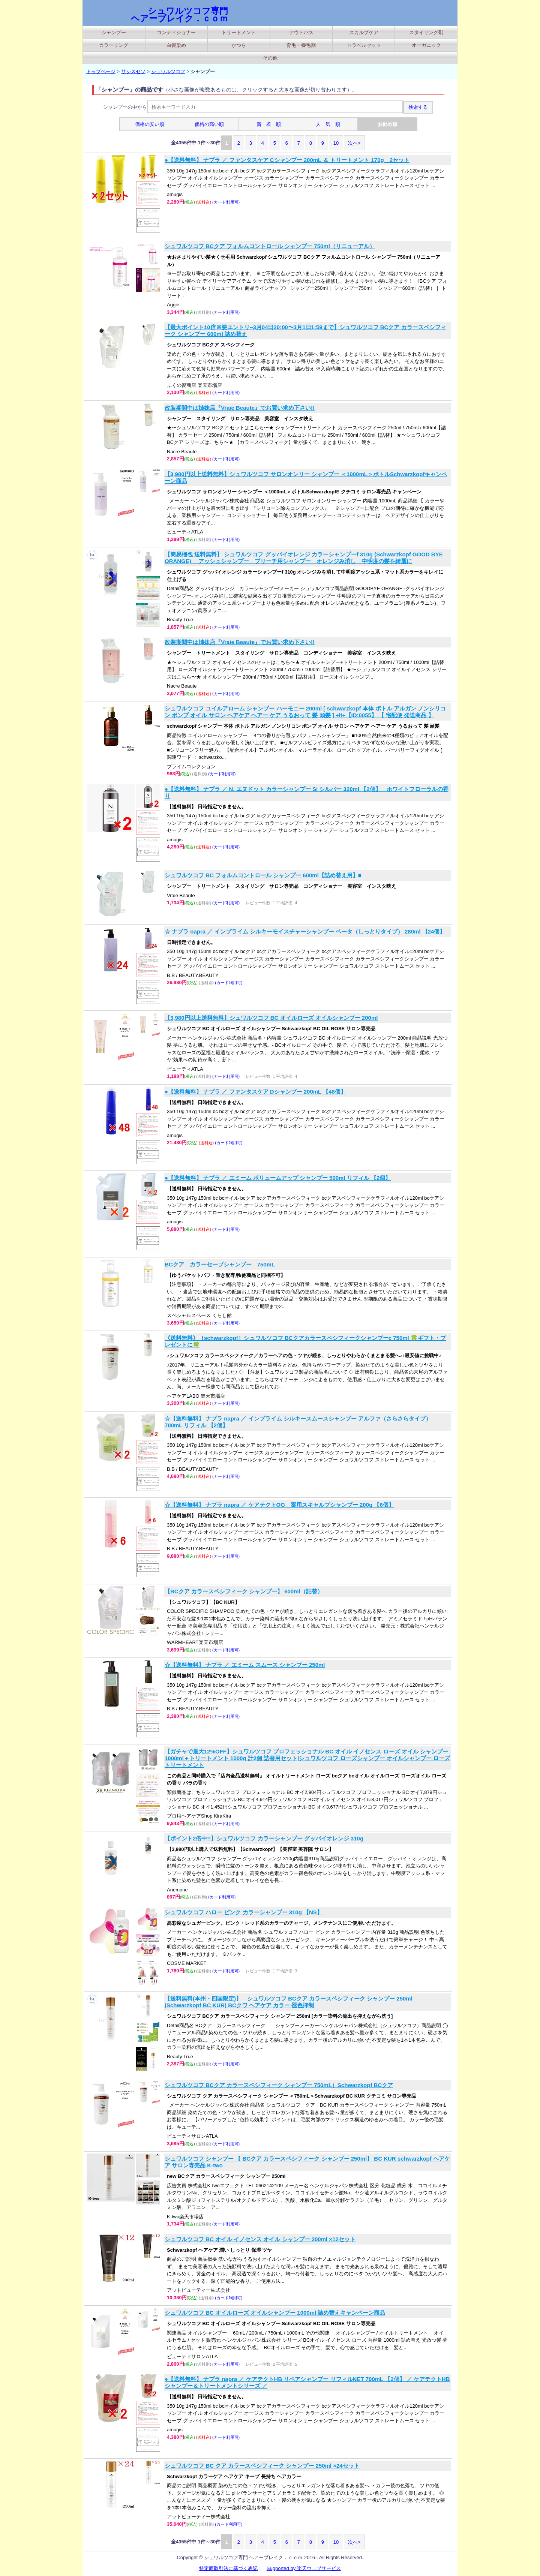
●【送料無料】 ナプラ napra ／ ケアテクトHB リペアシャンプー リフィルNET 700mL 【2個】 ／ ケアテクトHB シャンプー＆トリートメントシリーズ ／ (307, 2382)
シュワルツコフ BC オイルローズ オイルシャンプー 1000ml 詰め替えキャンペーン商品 (275, 2312)
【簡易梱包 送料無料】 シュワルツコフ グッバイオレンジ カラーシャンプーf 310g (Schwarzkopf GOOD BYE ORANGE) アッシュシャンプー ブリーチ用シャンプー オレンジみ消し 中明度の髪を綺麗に (304, 557)
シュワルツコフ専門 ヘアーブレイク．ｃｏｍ (179, 14)
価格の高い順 (209, 124)
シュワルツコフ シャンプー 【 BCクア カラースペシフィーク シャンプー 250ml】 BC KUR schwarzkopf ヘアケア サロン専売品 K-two (307, 2161)
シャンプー (114, 32)
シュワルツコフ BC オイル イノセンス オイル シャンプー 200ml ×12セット (260, 2239)
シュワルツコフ (168, 71)
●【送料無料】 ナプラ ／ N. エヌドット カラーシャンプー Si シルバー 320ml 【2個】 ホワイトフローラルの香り (306, 792)
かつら (238, 45)
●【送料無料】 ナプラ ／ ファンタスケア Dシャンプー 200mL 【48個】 (255, 1091)
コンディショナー (176, 32)
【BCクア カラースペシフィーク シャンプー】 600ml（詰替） (244, 1591)
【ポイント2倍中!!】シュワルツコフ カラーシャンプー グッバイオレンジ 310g (264, 1838)
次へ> (354, 143)
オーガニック (426, 45)
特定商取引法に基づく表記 (228, 2568)
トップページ (101, 71)
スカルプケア (363, 32)
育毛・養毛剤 (301, 45)
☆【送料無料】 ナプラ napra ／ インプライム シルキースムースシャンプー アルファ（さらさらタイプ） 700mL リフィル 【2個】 (298, 1421)
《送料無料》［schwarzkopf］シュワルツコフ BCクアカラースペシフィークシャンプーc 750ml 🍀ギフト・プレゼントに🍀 (305, 1341)
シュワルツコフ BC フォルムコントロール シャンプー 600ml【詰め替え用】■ (263, 875)
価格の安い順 (149, 124)
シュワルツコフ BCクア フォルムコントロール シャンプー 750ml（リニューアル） (270, 246)
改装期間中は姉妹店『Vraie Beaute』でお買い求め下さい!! (240, 408)
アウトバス (301, 32)
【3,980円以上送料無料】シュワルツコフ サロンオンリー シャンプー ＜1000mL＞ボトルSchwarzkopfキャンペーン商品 (306, 477)
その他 (270, 58)
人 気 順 (328, 124)
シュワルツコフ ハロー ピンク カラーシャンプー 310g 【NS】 (243, 1912)
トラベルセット (364, 45)
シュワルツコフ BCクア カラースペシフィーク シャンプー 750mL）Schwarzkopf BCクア (279, 2085)
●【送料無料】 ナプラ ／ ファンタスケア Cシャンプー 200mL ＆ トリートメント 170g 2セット (287, 160)
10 (336, 143)
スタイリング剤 (426, 32)
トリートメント (239, 32)
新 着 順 (268, 124)
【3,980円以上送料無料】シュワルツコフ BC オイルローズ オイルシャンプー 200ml (271, 1018)
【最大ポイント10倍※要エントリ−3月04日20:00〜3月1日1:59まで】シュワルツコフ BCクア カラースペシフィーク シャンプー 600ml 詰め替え (305, 330)
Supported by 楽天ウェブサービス (304, 2568)
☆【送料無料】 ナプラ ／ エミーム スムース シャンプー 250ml (245, 1665)
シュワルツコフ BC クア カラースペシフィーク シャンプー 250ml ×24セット (262, 2465)
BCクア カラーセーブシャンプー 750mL (220, 1264)
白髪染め (176, 45)
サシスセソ (133, 71)
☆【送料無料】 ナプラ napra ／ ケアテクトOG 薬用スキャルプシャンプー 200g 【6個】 (279, 1505)
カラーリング (113, 45)
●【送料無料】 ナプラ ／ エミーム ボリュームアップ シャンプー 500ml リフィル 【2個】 (278, 1178)
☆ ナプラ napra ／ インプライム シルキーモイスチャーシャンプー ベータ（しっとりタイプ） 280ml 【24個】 (305, 931)
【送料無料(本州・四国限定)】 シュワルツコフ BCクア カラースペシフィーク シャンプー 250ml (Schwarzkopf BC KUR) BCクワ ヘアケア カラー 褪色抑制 (288, 2001)
